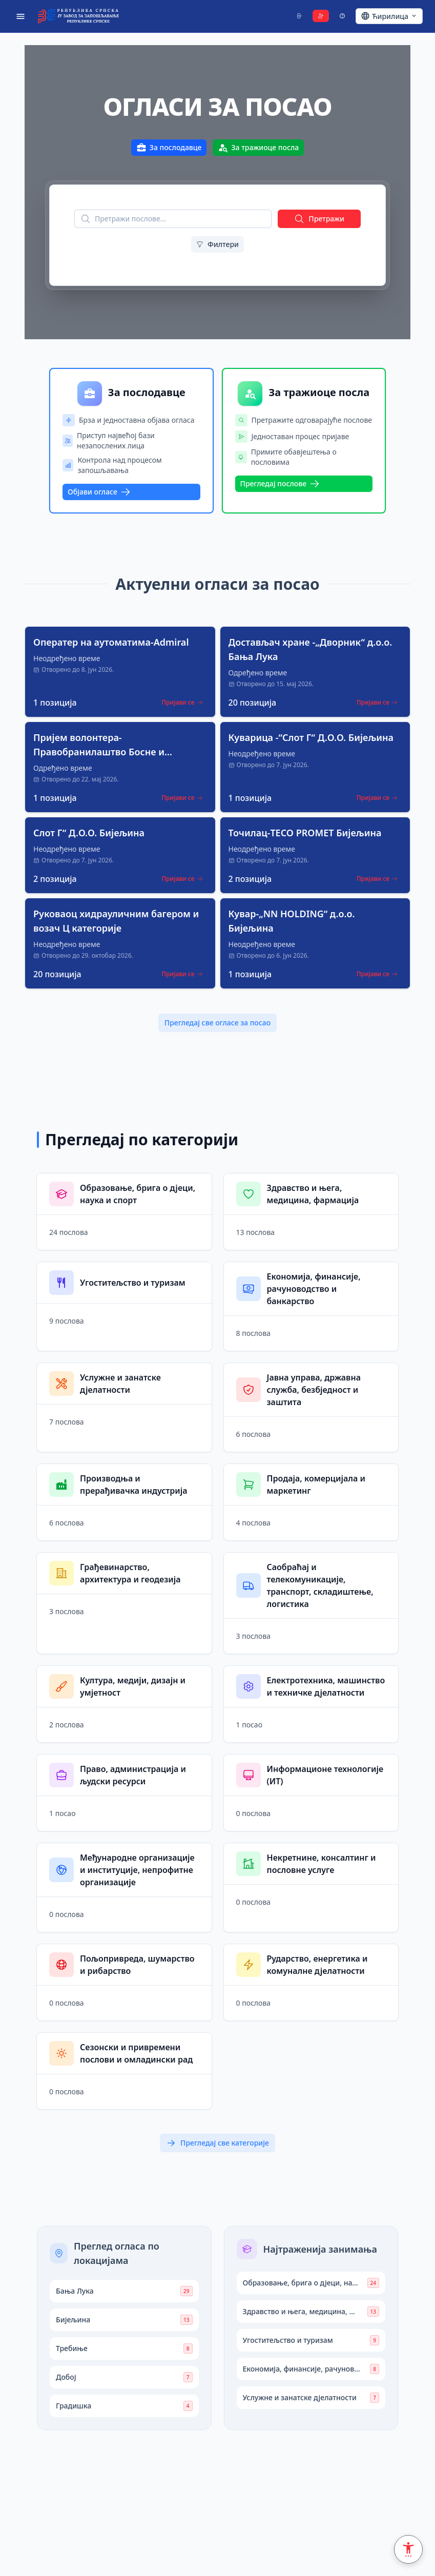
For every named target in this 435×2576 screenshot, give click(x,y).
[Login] (299, 16)
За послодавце (169, 147)
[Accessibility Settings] (408, 2549)
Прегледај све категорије (217, 2143)
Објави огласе (99, 492)
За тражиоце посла (258, 147)
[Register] (321, 16)
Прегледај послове (280, 484)
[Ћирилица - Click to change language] (389, 16)
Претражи (319, 219)
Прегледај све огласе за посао (217, 1022)
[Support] (342, 16)
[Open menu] (20, 16)
